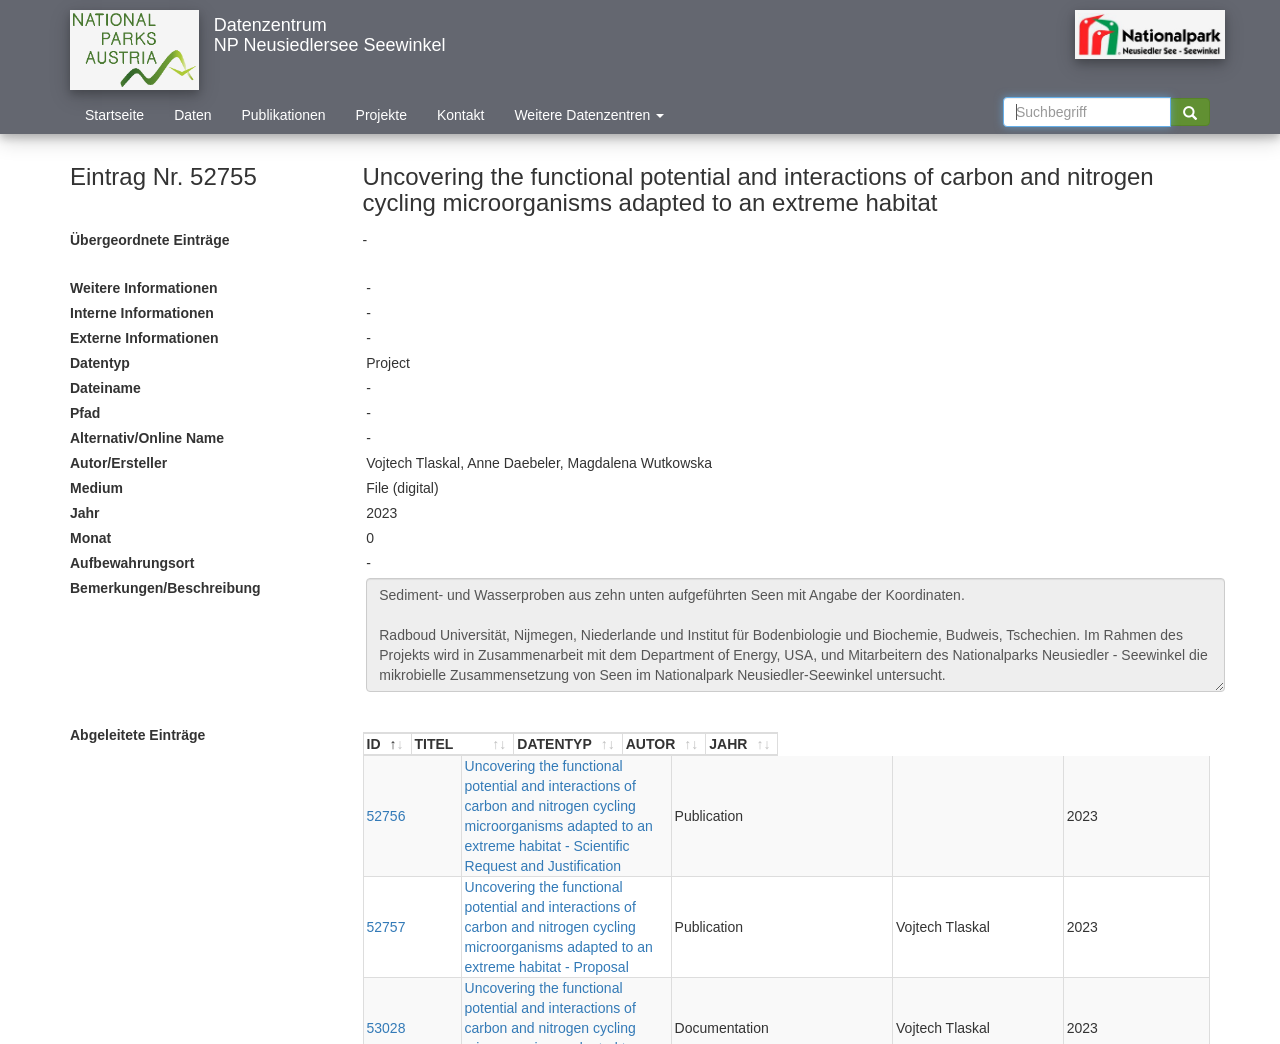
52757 (386, 817)
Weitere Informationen (144, 288)
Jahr (85, 513)
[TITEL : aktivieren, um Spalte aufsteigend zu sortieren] (675, 744)
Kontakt (460, 115)
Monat (90, 538)
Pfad (85, 413)
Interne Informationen (142, 313)
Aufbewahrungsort (132, 563)
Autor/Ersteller (118, 463)
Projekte (381, 115)
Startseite (114, 115)
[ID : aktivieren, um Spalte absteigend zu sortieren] (388, 744)
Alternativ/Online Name (147, 438)
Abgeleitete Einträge (137, 735)
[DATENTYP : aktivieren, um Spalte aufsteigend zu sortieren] (991, 744)
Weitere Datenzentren (589, 115)
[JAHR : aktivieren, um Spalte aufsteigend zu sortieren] (1173, 744)
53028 (386, 858)
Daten (192, 115)
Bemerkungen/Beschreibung (165, 588)
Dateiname (105, 388)
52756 (386, 776)
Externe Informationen (144, 338)
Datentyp (100, 363)
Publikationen (284, 115)
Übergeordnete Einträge (149, 240)
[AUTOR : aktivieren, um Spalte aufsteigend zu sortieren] (1091, 744)
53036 (386, 899)
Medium (96, 488)
